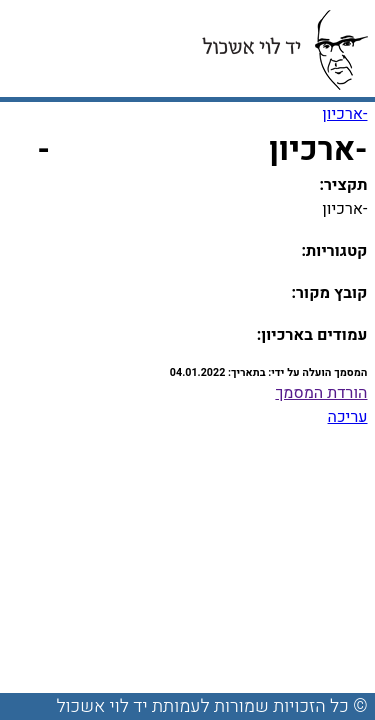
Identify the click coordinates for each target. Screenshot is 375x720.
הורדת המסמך (321, 393)
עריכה (348, 417)
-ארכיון (344, 114)
